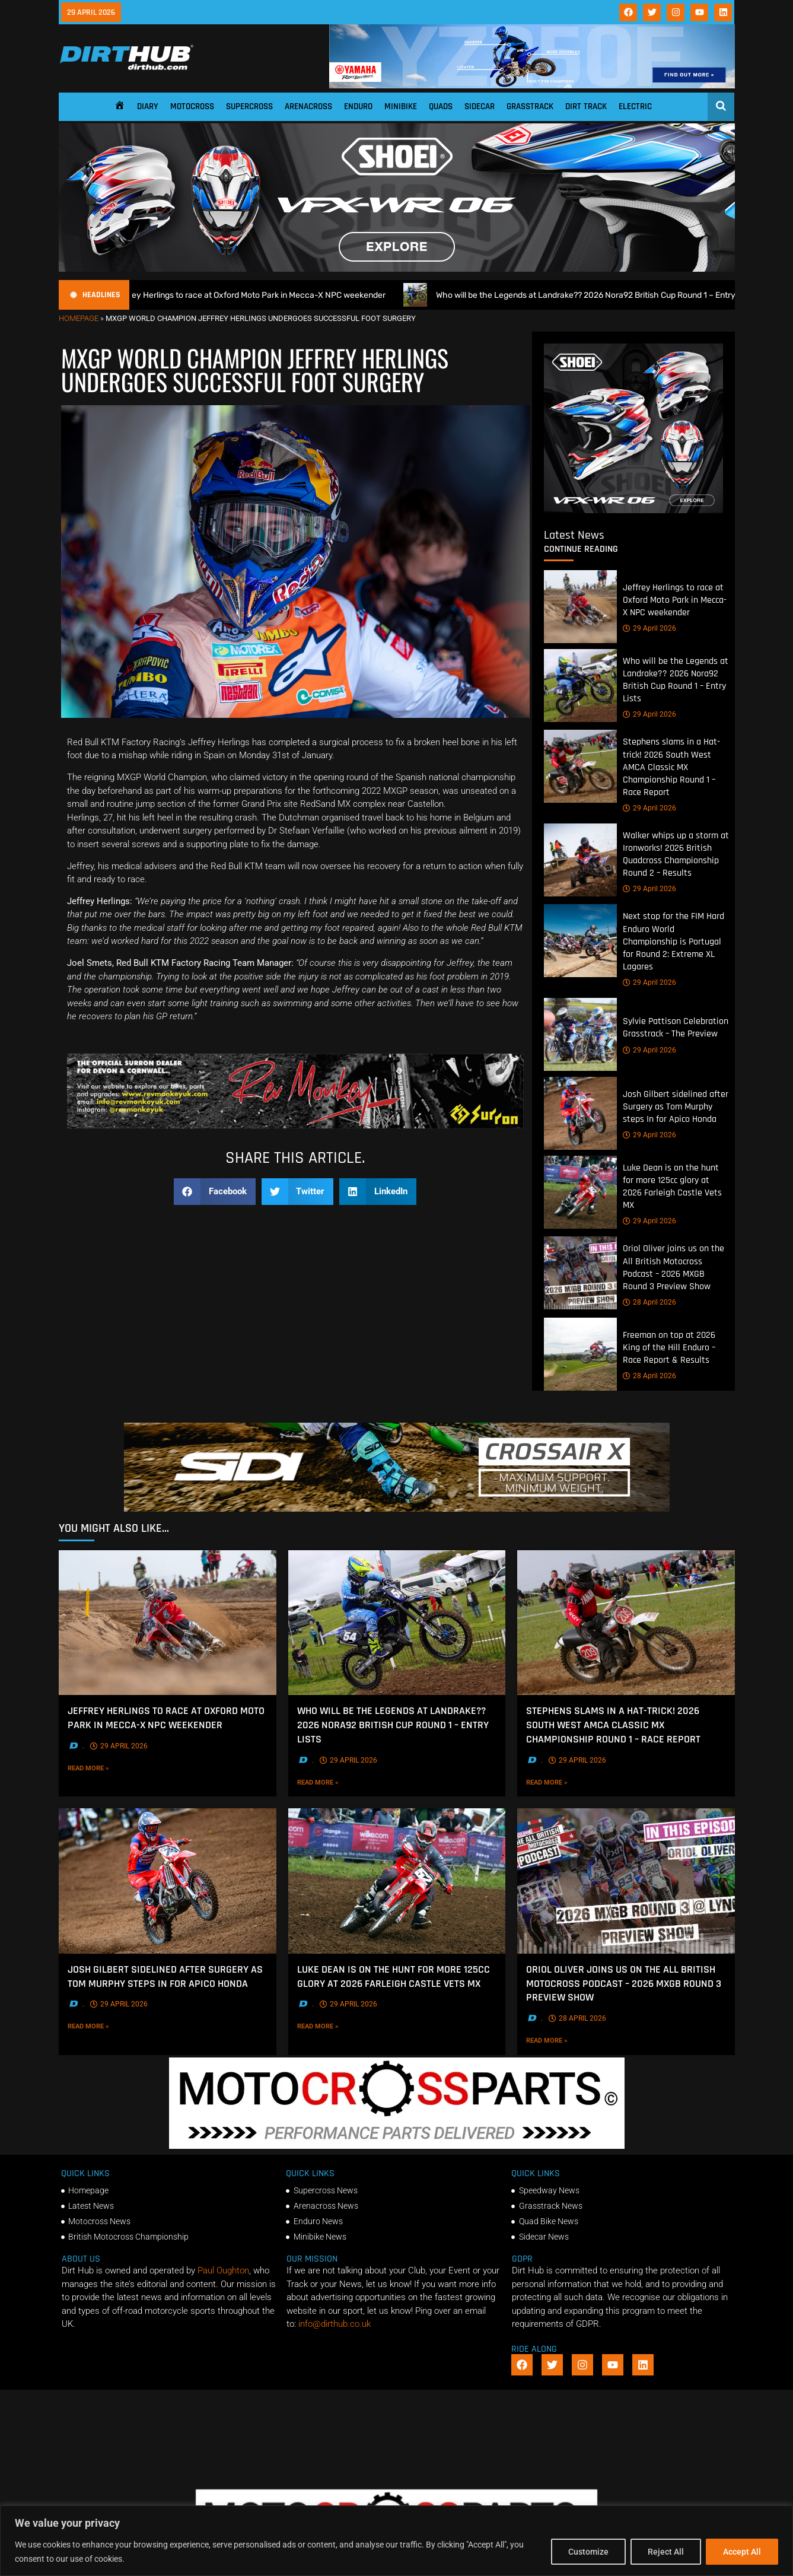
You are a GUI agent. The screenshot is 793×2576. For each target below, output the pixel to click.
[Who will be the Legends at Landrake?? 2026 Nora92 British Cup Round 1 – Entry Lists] (580, 685)
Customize (588, 2551)
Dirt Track (586, 106)
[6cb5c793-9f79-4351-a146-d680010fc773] (633, 510)
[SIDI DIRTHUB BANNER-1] (397, 1508)
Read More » (107, 1768)
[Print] (295, 1125)
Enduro (358, 106)
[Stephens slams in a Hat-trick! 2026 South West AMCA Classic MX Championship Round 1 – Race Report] (580, 766)
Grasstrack (530, 106)
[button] (215, 1191)
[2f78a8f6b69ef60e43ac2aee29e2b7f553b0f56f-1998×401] (397, 2146)
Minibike (400, 106)
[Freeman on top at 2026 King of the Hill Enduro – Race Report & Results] (580, 1354)
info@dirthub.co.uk (334, 2324)
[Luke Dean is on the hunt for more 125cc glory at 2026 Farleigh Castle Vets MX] (580, 1192)
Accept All (742, 2551)
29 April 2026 (649, 628)
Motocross (192, 106)
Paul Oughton (223, 2270)
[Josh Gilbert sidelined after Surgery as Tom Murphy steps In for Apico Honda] (580, 1113)
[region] (396, 2540)
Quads (441, 106)
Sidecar (479, 106)
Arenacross (308, 106)
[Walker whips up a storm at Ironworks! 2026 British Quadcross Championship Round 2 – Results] (580, 859)
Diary (147, 106)
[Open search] (721, 105)
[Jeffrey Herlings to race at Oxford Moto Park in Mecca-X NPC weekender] (580, 606)
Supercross (249, 106)
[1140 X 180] (532, 85)
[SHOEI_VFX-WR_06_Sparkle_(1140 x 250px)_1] (397, 268)
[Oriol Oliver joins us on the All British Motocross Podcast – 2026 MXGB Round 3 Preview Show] (580, 1272)
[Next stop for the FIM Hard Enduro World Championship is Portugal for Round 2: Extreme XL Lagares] (580, 940)
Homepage (78, 318)
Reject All (666, 2551)
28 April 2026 (649, 1302)
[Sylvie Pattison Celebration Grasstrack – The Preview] (580, 1034)
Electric (635, 106)
